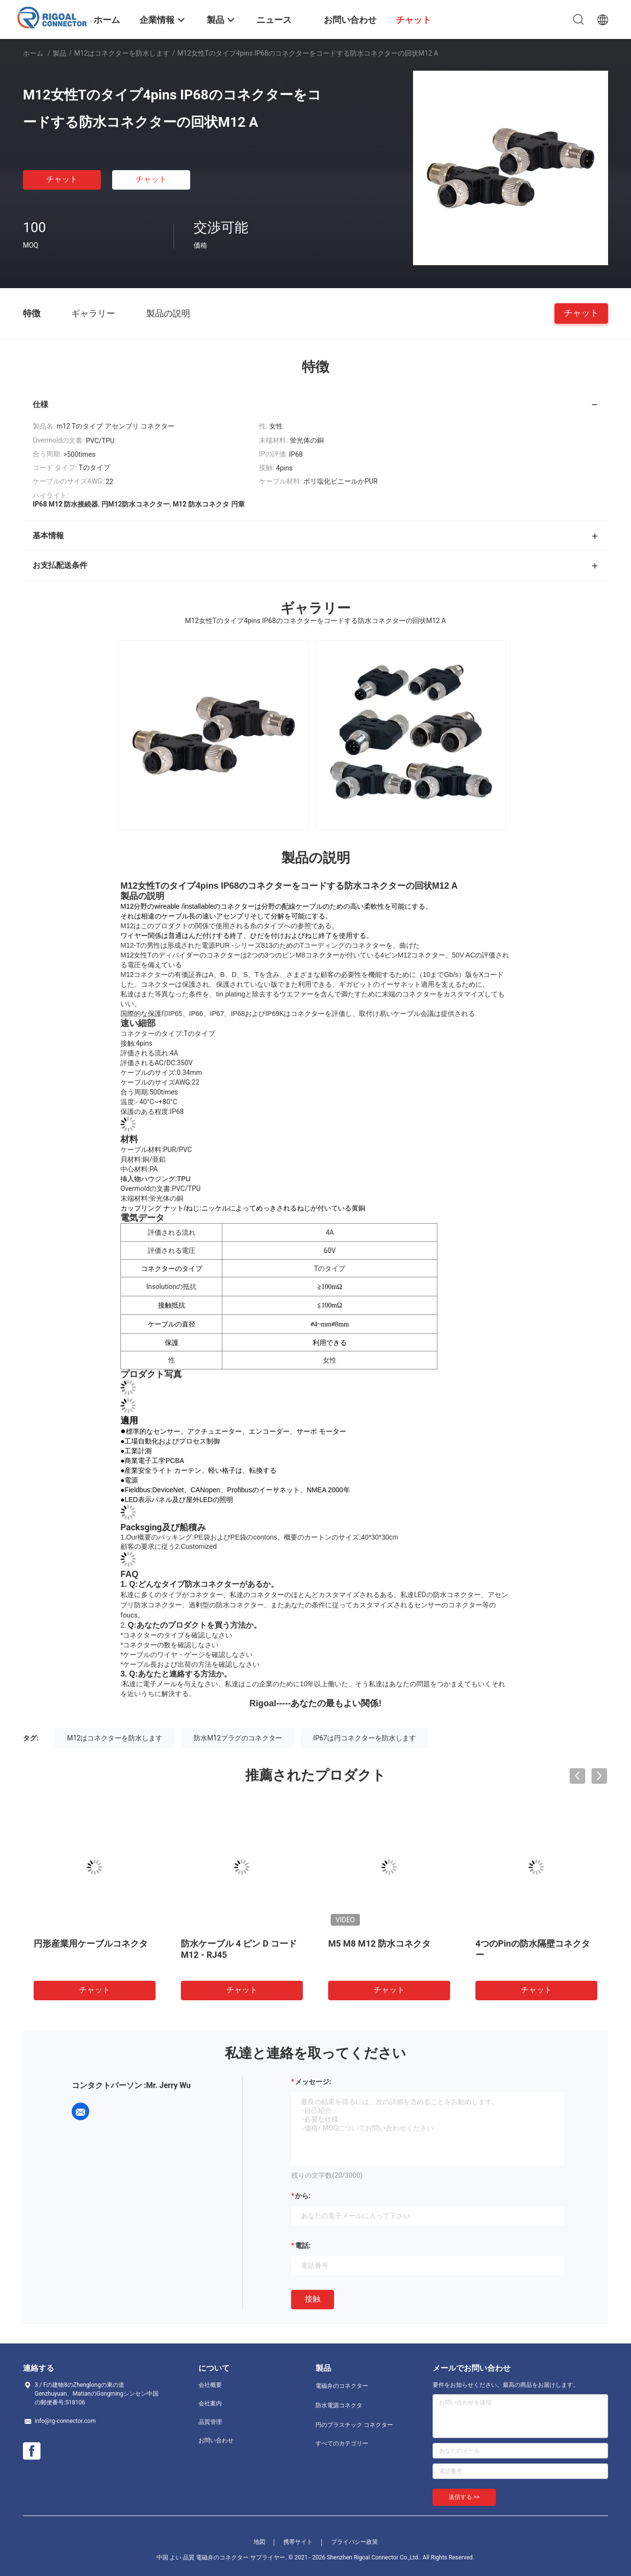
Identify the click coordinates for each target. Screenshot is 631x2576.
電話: (303, 2245)
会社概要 (210, 2384)
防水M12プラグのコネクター (238, 1738)
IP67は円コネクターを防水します (364, 1738)
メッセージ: (313, 2082)
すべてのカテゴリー (342, 2443)
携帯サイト (298, 2541)
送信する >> (464, 2497)
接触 (312, 2298)
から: (303, 2196)
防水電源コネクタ (339, 2405)
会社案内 (210, 2403)
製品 (59, 53)
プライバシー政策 (354, 2541)
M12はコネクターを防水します (122, 53)
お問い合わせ (216, 2440)
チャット (62, 179)
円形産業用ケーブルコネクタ (91, 1943)
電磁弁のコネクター (342, 2385)
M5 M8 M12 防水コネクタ (379, 1943)
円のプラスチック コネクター (354, 2424)
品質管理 (210, 2422)
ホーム (33, 53)
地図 (259, 2541)
